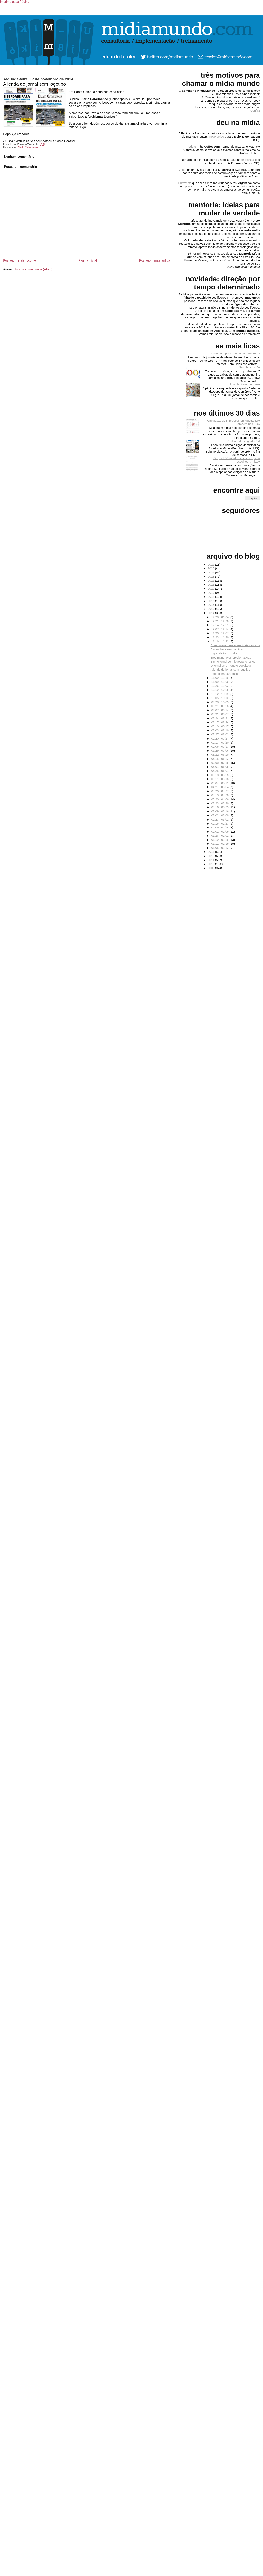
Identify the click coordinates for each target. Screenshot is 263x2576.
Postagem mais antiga (154, 260)
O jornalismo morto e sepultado (231, 665)
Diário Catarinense (28, 147)
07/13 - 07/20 (220, 742)
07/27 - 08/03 (220, 734)
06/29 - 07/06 (220, 750)
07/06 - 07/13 (220, 746)
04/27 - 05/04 (220, 787)
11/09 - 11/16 (220, 677)
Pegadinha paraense (224, 673)
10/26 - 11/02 (220, 685)
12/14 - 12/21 (220, 625)
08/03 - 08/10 (220, 730)
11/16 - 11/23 (220, 641)
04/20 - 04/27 (220, 791)
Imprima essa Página (14, 1)
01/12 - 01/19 (220, 843)
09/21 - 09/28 (220, 706)
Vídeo (182, 169)
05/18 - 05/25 (220, 775)
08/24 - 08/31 (220, 718)
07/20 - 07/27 (220, 738)
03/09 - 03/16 (220, 811)
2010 (211, 863)
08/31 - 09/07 (220, 714)
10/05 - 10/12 (220, 698)
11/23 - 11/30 (220, 637)
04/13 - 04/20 (220, 795)
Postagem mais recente (19, 260)
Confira (255, 110)
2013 (211, 851)
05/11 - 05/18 (220, 779)
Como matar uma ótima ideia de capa (235, 645)
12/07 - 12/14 (220, 629)
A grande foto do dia (224, 653)
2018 (211, 596)
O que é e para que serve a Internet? (235, 353)
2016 (211, 604)
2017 (211, 600)
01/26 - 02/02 (220, 835)
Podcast (192, 146)
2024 (211, 572)
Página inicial (87, 260)
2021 (211, 584)
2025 (211, 568)
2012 (211, 855)
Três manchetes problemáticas (231, 657)
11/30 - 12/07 (220, 633)
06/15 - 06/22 (220, 758)
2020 (211, 588)
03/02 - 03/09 (220, 815)
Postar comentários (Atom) (33, 269)
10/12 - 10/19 (220, 694)
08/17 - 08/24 (220, 722)
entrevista (247, 159)
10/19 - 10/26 (220, 689)
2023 (211, 576)
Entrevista (184, 183)
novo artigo (216, 136)
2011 (211, 860)
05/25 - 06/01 (220, 770)
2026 (211, 564)
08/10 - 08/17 (220, 726)
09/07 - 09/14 (220, 710)
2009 (211, 868)
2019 (211, 592)
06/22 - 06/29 (220, 754)
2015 (211, 608)
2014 (211, 613)
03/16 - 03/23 (220, 807)
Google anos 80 (249, 367)
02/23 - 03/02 (220, 819)
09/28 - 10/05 (220, 702)
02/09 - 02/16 (220, 827)
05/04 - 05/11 (220, 783)
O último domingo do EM (243, 441)
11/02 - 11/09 (220, 681)
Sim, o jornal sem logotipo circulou (233, 661)
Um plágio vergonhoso (245, 384)
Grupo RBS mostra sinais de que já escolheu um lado (236, 459)
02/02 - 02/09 (220, 831)
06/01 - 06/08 (220, 766)
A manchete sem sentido (227, 649)
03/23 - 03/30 (220, 803)
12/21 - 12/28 (220, 621)
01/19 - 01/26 (220, 839)
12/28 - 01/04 (220, 617)
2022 (211, 580)
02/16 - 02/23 (220, 823)
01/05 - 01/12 (220, 847)
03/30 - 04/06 (220, 799)
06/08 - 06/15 (220, 762)
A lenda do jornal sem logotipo (34, 84)
